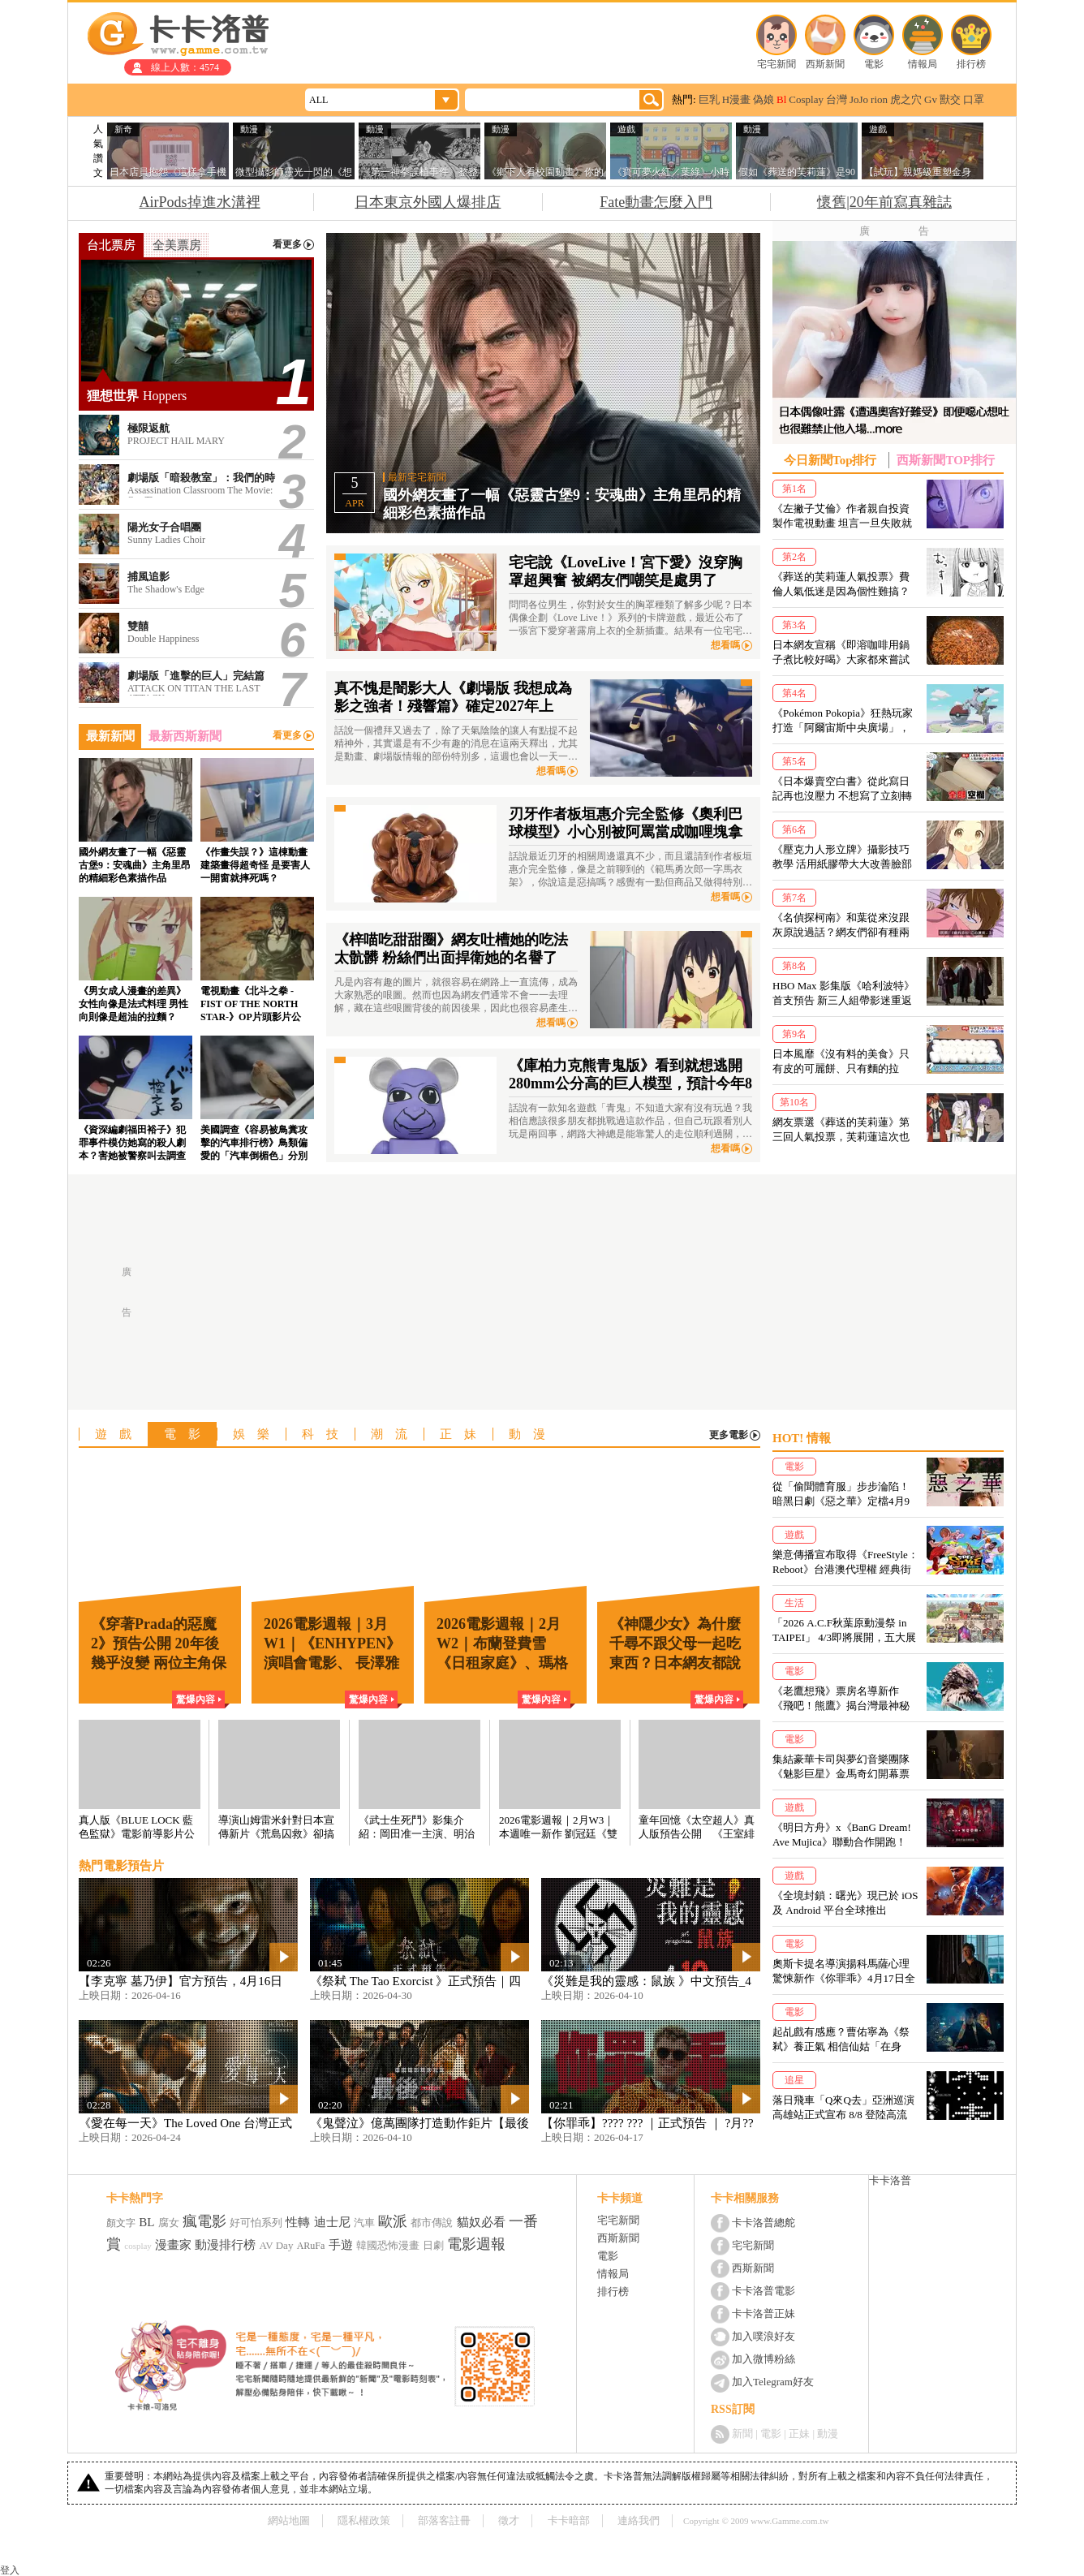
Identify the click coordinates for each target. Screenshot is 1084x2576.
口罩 (973, 99)
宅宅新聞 (776, 64)
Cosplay (806, 99)
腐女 (168, 2222)
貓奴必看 (481, 2222)
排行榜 (971, 64)
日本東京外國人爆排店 (428, 202)
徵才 (508, 2520)
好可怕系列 (256, 2222)
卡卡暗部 (569, 2520)
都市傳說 (432, 2222)
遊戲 (119, 1434)
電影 (874, 64)
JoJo (859, 99)
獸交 (950, 99)
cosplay (138, 2246)
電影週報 (476, 2244)
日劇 (433, 2245)
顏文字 (121, 2223)
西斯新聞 (825, 64)
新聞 (742, 2433)
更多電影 (728, 1435)
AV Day (277, 2245)
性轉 (298, 2222)
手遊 (341, 2244)
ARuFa (311, 2245)
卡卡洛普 (890, 2180)
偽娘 (763, 99)
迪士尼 (332, 2222)
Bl (781, 99)
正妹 (464, 1434)
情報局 (922, 64)
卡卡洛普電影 (763, 2291)
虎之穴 (906, 99)
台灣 (836, 99)
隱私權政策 (364, 2520)
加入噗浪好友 (763, 2336)
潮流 (395, 1434)
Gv (930, 99)
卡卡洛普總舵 (763, 2222)
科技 (326, 1434)
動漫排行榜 (225, 2244)
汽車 (364, 2222)
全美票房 (177, 245)
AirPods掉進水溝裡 (200, 202)
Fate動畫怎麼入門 (656, 202)
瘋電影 (204, 2221)
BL (146, 2222)
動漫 (533, 1434)
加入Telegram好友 (773, 2382)
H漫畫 (736, 99)
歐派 (392, 2221)
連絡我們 (638, 2520)
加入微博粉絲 (763, 2359)
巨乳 (709, 99)
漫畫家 (173, 2244)
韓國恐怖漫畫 (387, 2245)
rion (879, 99)
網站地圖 (289, 2520)
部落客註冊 (444, 2520)
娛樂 (257, 1434)
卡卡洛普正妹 (763, 2313)
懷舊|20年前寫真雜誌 (884, 202)
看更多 (287, 244)
